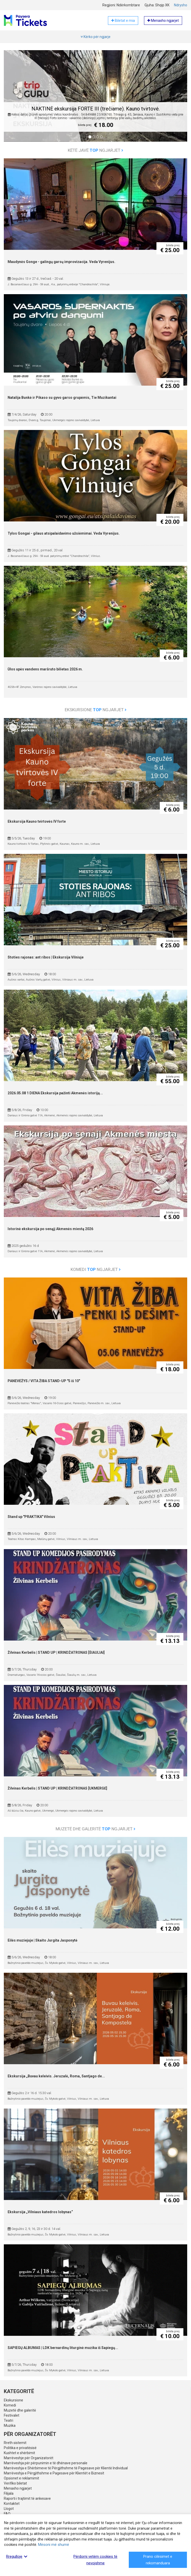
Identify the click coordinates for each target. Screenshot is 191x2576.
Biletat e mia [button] (123, 20)
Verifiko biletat (15, 2483)
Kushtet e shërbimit (19, 2453)
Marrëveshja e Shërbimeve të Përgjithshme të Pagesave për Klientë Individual (66, 2468)
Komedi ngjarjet (96, 1269)
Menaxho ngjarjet (18, 2488)
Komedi (10, 2405)
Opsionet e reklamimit (21, 2478)
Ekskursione (13, 2400)
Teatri (8, 2420)
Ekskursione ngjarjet (95, 709)
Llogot (9, 2509)
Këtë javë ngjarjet (95, 150)
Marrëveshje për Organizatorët (28, 2458)
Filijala (8, 2493)
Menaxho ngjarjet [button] (163, 20)
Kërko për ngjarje (95, 37)
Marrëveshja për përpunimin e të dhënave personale (45, 2463)
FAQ (7, 2514)
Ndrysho (180, 5)
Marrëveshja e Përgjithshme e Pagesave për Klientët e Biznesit (54, 2473)
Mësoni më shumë (53, 2544)
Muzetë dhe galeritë (20, 2410)
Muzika (9, 2425)
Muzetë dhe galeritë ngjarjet (95, 1828)
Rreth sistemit (15, 2443)
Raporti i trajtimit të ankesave (27, 2498)
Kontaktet (12, 2504)
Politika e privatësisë (20, 2448)
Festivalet (11, 2415)
